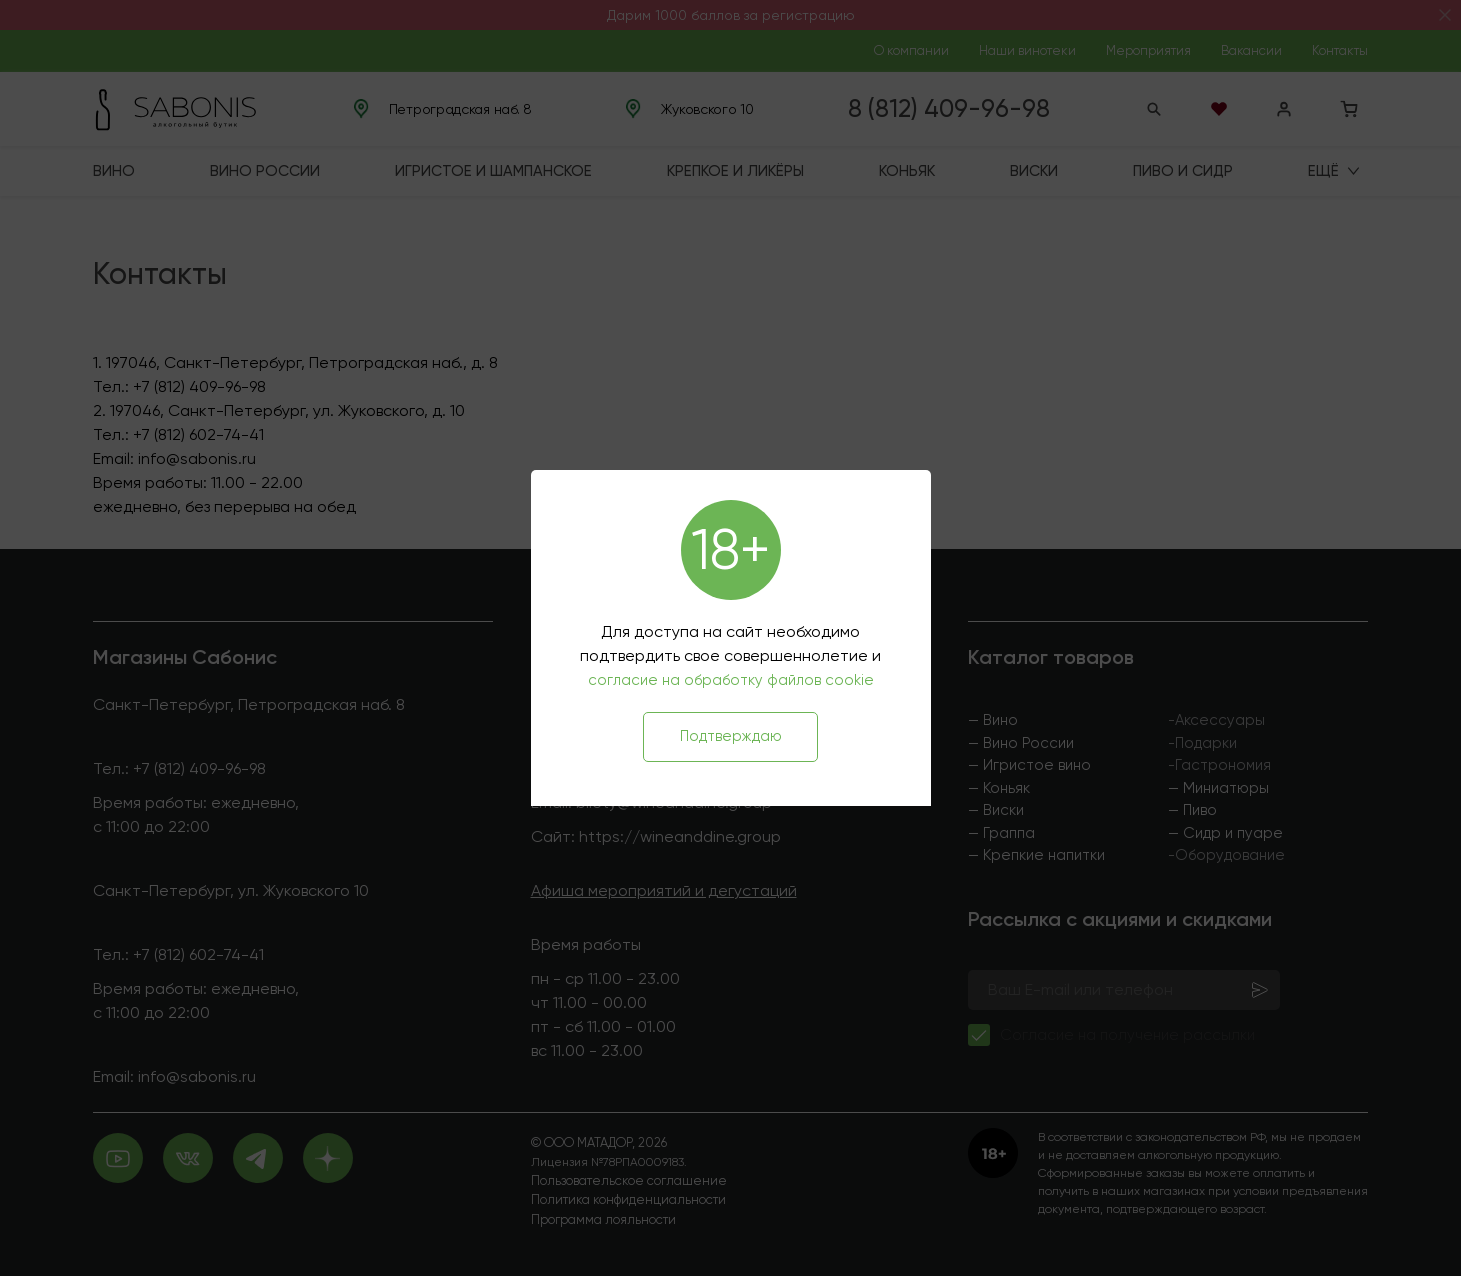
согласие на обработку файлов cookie (731, 680)
